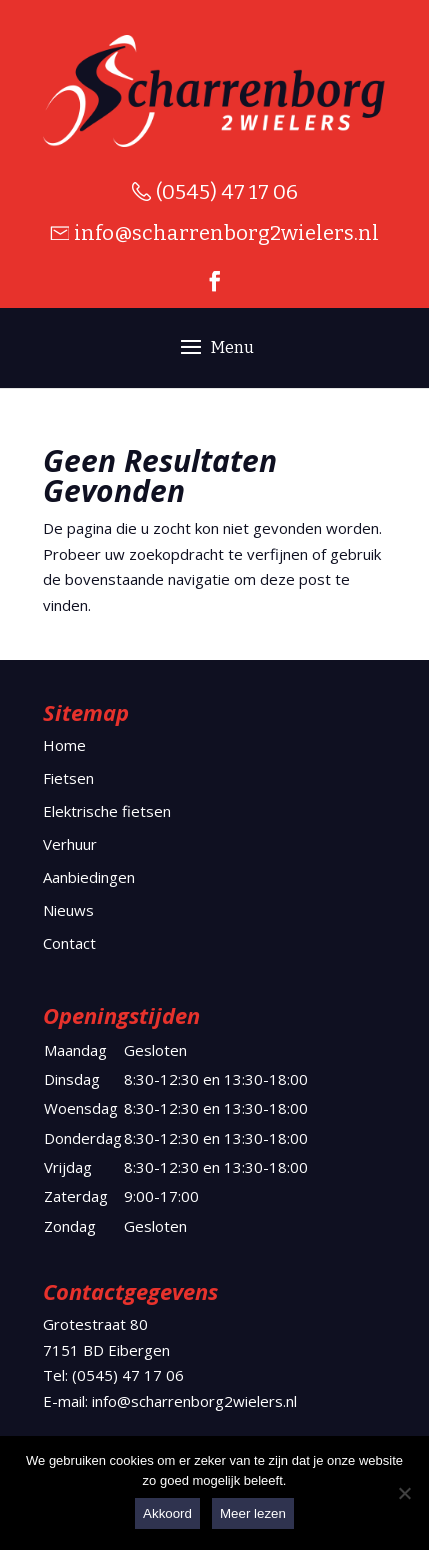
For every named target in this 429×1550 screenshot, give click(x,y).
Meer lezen (253, 1513)
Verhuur (70, 844)
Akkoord (167, 1513)
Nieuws (68, 910)
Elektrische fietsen (107, 811)
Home (64, 745)
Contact (69, 943)
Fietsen (68, 778)
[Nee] (404, 1493)
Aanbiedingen (89, 877)
